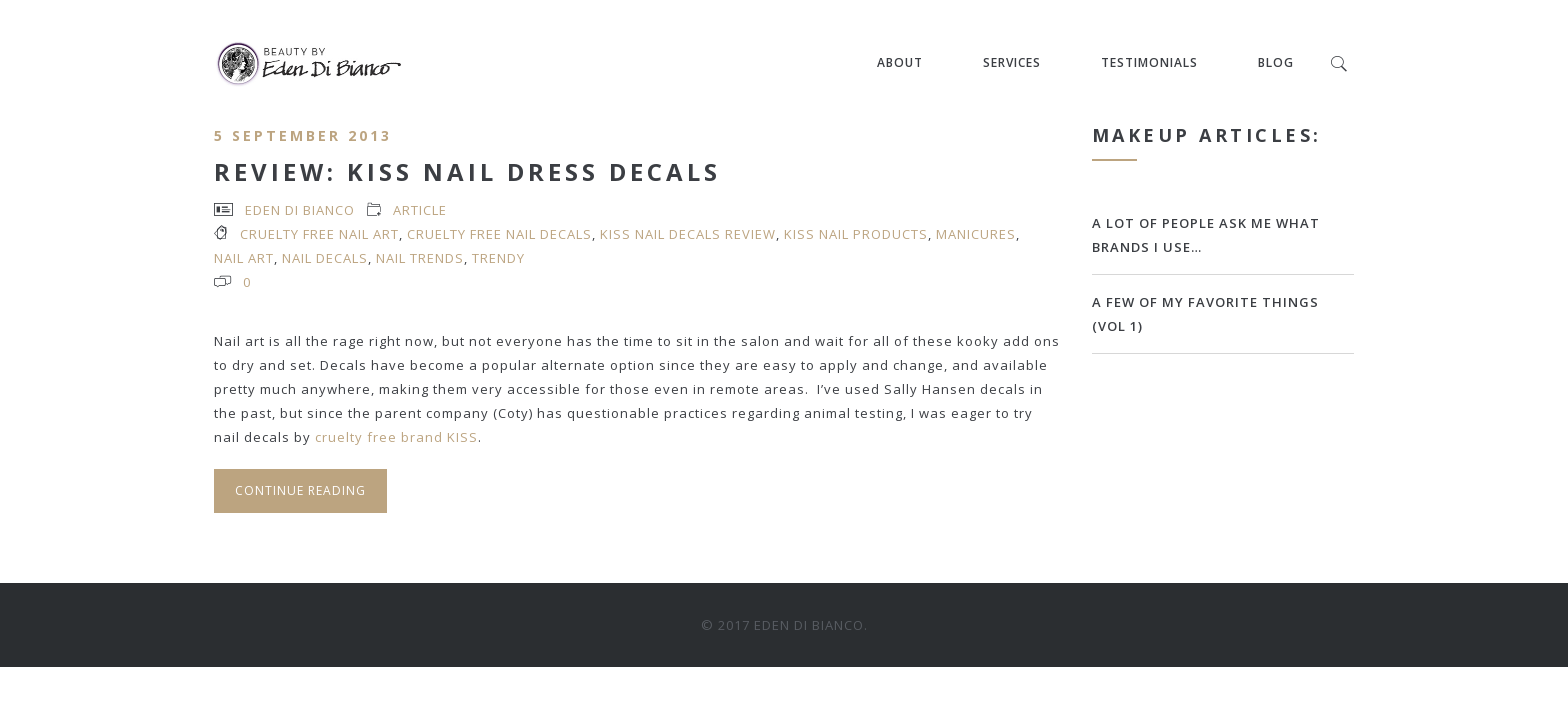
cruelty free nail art (319, 234)
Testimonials (1149, 62)
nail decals (325, 258)
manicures (976, 234)
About (900, 62)
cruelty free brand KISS (394, 437)
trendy (498, 258)
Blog (1276, 62)
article (420, 210)
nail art (244, 258)
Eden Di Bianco (300, 210)
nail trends (420, 258)
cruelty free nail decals (499, 234)
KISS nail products (856, 234)
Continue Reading (300, 490)
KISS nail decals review (688, 234)
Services (1012, 62)
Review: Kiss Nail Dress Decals (467, 171)
